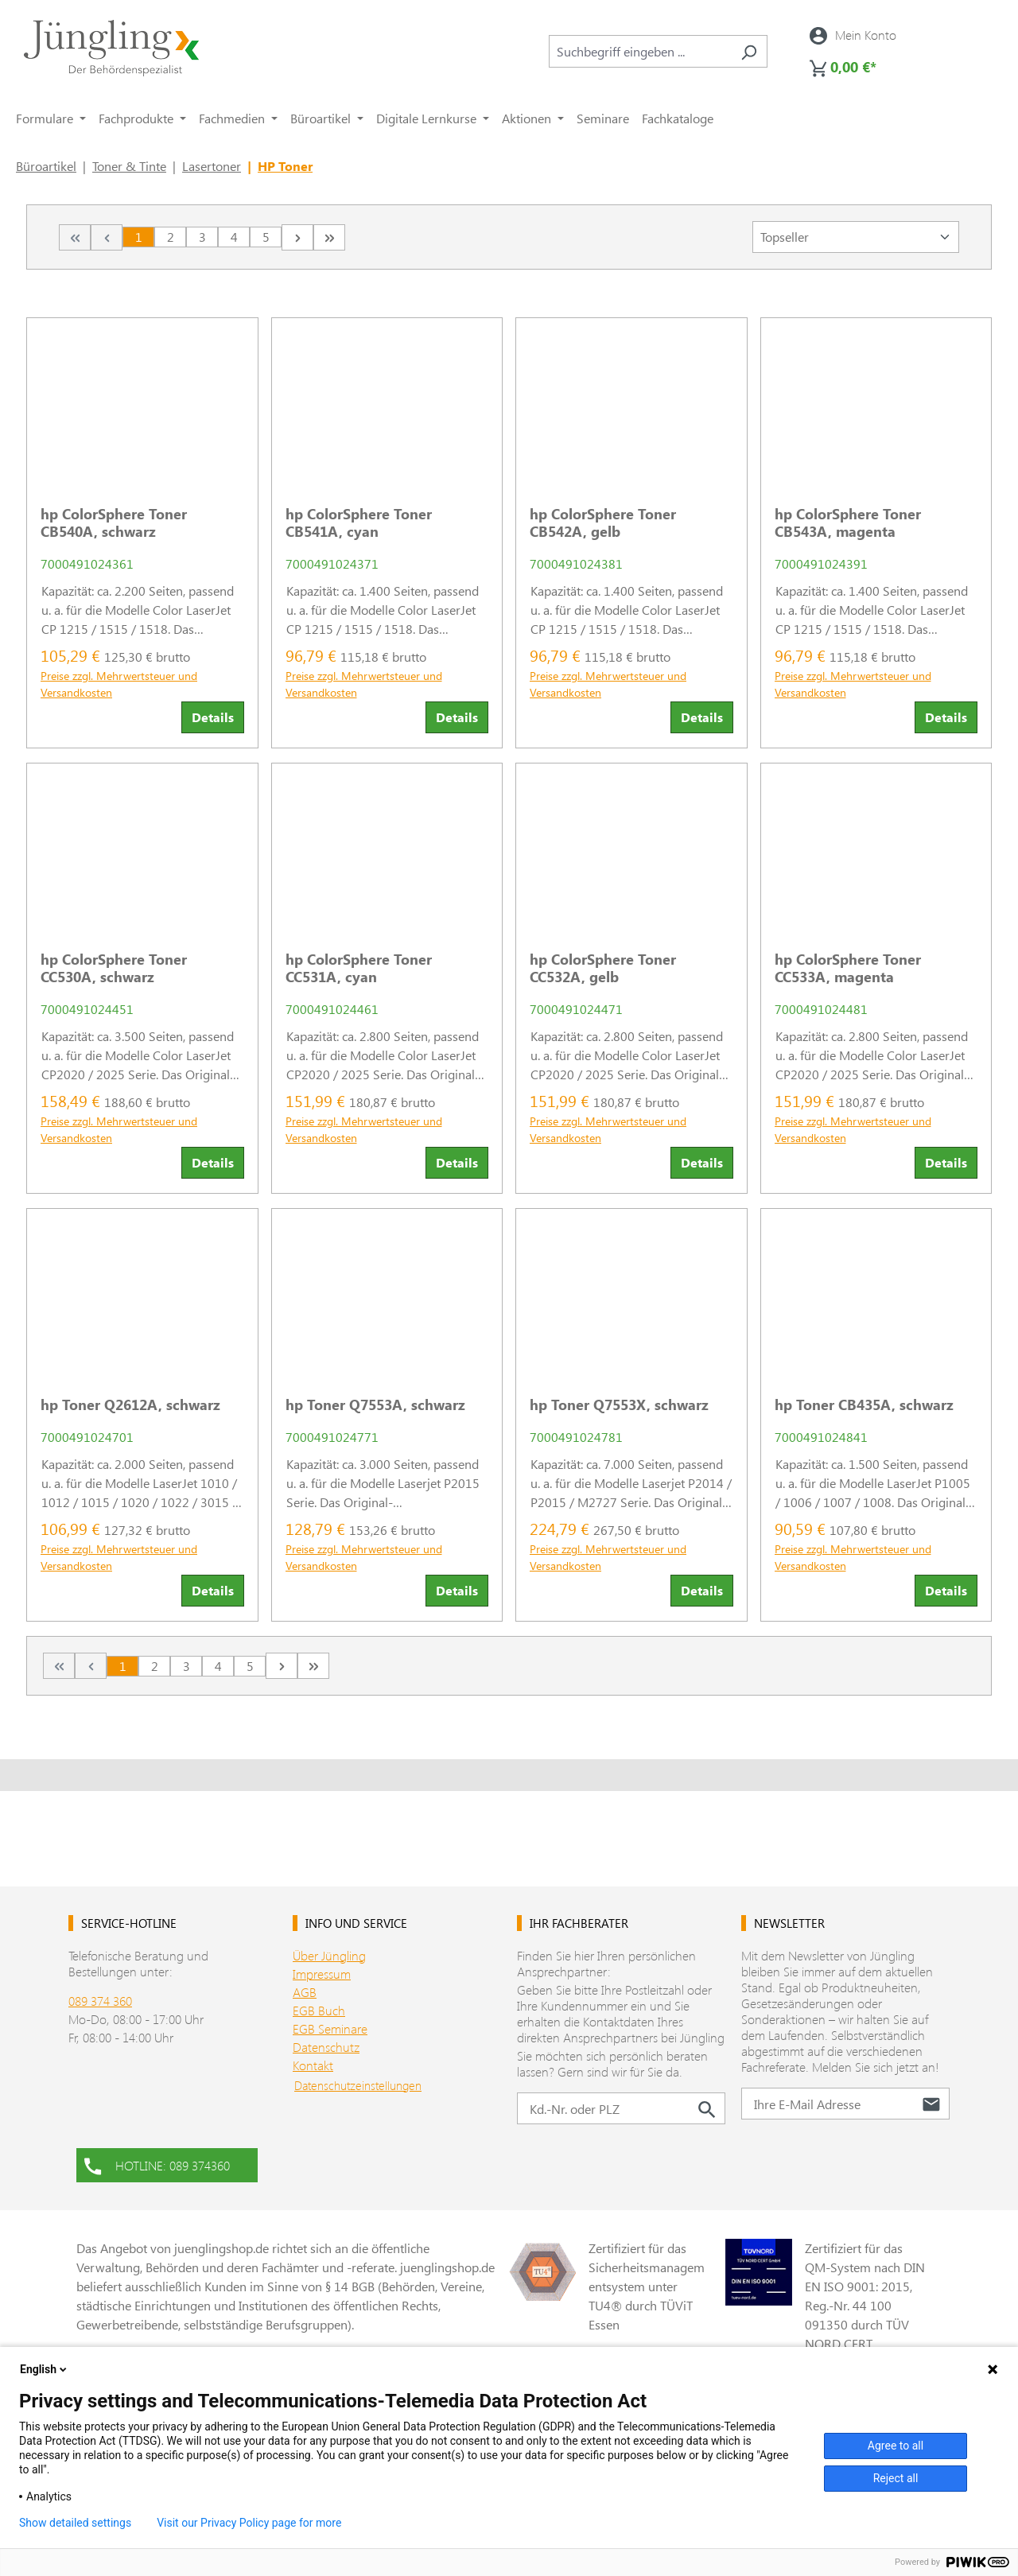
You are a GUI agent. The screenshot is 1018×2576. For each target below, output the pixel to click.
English (44, 2369)
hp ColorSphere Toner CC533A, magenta (848, 967)
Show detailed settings (75, 2522)
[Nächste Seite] (297, 237)
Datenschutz (326, 2046)
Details (213, 717)
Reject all (896, 2478)
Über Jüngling (329, 1955)
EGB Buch (319, 2010)
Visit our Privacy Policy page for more (249, 2522)
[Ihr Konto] (853, 35)
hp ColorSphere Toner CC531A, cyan (359, 967)
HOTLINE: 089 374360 (157, 2164)
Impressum (322, 1973)
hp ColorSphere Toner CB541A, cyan (359, 522)
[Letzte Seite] (329, 237)
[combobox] (640, 51)
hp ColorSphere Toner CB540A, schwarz (114, 522)
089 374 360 (100, 2000)
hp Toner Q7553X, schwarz (619, 1404)
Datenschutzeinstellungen (358, 2085)
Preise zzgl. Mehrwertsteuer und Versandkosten (119, 684)
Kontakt (313, 2065)
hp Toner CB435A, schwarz (864, 1404)
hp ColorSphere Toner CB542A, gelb (603, 522)
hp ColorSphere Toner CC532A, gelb (603, 967)
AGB (305, 1991)
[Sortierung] (855, 237)
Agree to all (895, 2445)
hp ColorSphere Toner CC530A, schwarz (114, 967)
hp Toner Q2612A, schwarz (130, 1404)
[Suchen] (748, 51)
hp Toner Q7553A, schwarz (375, 1404)
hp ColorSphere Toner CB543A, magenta (848, 522)
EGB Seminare (330, 2028)
